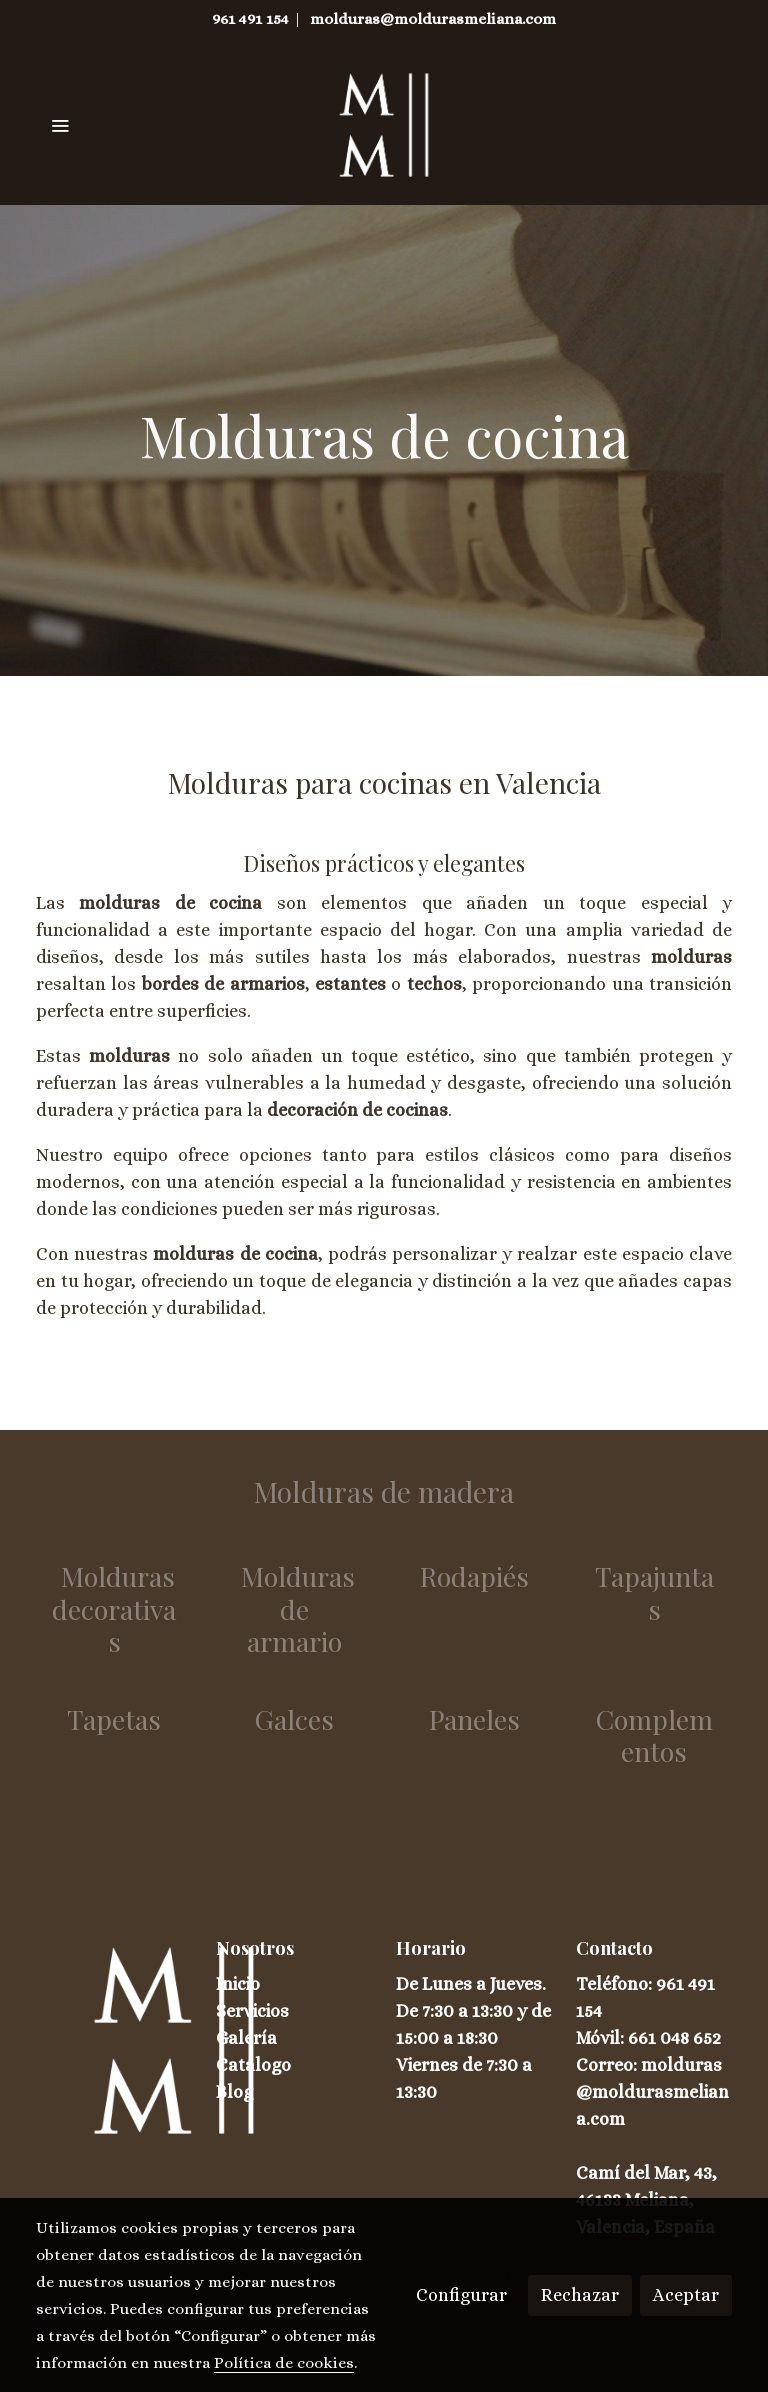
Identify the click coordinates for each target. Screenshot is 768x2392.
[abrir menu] (60, 125)
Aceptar (686, 2295)
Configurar (461, 2295)
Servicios (252, 2011)
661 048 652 (674, 2038)
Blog (234, 2092)
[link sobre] (114, 2040)
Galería (246, 2038)
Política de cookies (284, 2363)
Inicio (238, 1984)
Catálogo (253, 2065)
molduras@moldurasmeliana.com (433, 19)
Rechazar (580, 2295)
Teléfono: (616, 1984)
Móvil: (602, 2038)
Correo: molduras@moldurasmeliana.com (652, 2092)
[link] (384, 125)
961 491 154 (250, 19)
